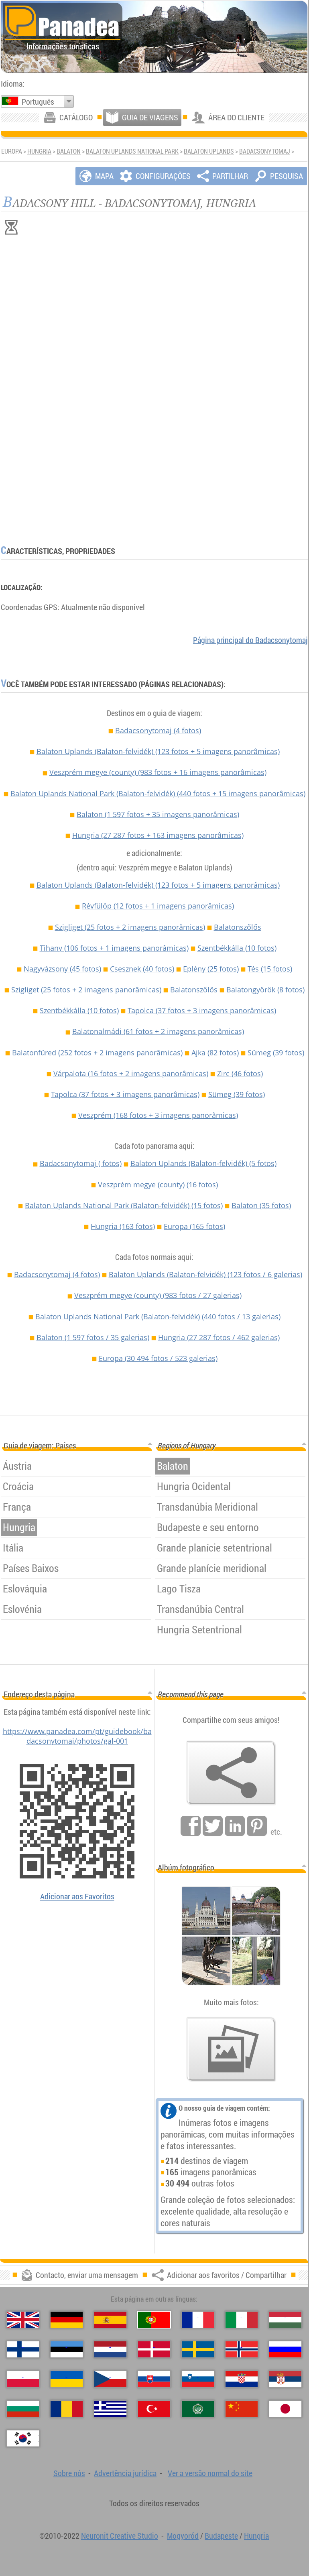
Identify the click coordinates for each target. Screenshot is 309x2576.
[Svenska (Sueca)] (198, 2349)
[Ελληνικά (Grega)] (110, 2409)
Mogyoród (183, 2535)
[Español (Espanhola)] (110, 2320)
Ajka (215, 1052)
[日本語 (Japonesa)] (285, 2409)
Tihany (114, 948)
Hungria (39, 151)
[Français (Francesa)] (198, 2320)
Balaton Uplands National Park (132, 151)
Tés (270, 969)
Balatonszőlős (237, 927)
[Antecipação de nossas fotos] (231, 2049)
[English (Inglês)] (23, 2320)
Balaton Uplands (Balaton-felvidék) (158, 751)
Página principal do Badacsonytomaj (250, 640)
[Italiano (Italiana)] (241, 2320)
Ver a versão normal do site (210, 2473)
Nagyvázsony (62, 969)
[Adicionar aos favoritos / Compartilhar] (231, 1773)
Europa (194, 1226)
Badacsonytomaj (264, 151)
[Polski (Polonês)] (23, 2379)
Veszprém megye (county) (157, 772)
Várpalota (130, 1073)
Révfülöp (158, 906)
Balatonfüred (97, 1052)
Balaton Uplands (209, 151)
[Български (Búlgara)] (23, 2409)
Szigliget (130, 927)
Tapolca (202, 1010)
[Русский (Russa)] (285, 2349)
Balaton (69, 151)
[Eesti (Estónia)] (66, 2349)
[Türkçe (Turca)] (154, 2409)
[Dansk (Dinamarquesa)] (154, 2349)
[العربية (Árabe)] (198, 2409)
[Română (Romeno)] (66, 2409)
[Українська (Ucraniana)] (66, 2379)
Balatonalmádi (158, 1031)
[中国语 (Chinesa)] (241, 2409)
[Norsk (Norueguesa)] (241, 2349)
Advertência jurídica (125, 2473)
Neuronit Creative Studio (119, 2535)
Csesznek (142, 969)
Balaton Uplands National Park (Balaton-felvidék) (157, 793)
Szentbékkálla (236, 948)
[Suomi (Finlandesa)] (23, 2349)
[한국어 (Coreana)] (23, 2438)
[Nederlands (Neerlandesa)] (110, 2349)
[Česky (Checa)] (110, 2379)
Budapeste (221, 2535)
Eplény (211, 969)
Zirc (240, 1073)
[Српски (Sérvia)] (285, 2379)
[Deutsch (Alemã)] (66, 2320)
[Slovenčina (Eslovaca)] (154, 2379)
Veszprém (158, 1115)
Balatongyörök (265, 989)
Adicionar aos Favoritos (77, 1896)
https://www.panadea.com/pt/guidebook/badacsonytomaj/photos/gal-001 (77, 1736)
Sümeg (276, 1052)
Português (38, 101)
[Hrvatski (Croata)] (241, 2379)
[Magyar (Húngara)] (285, 2320)
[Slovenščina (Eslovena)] (198, 2379)
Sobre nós (69, 2473)
